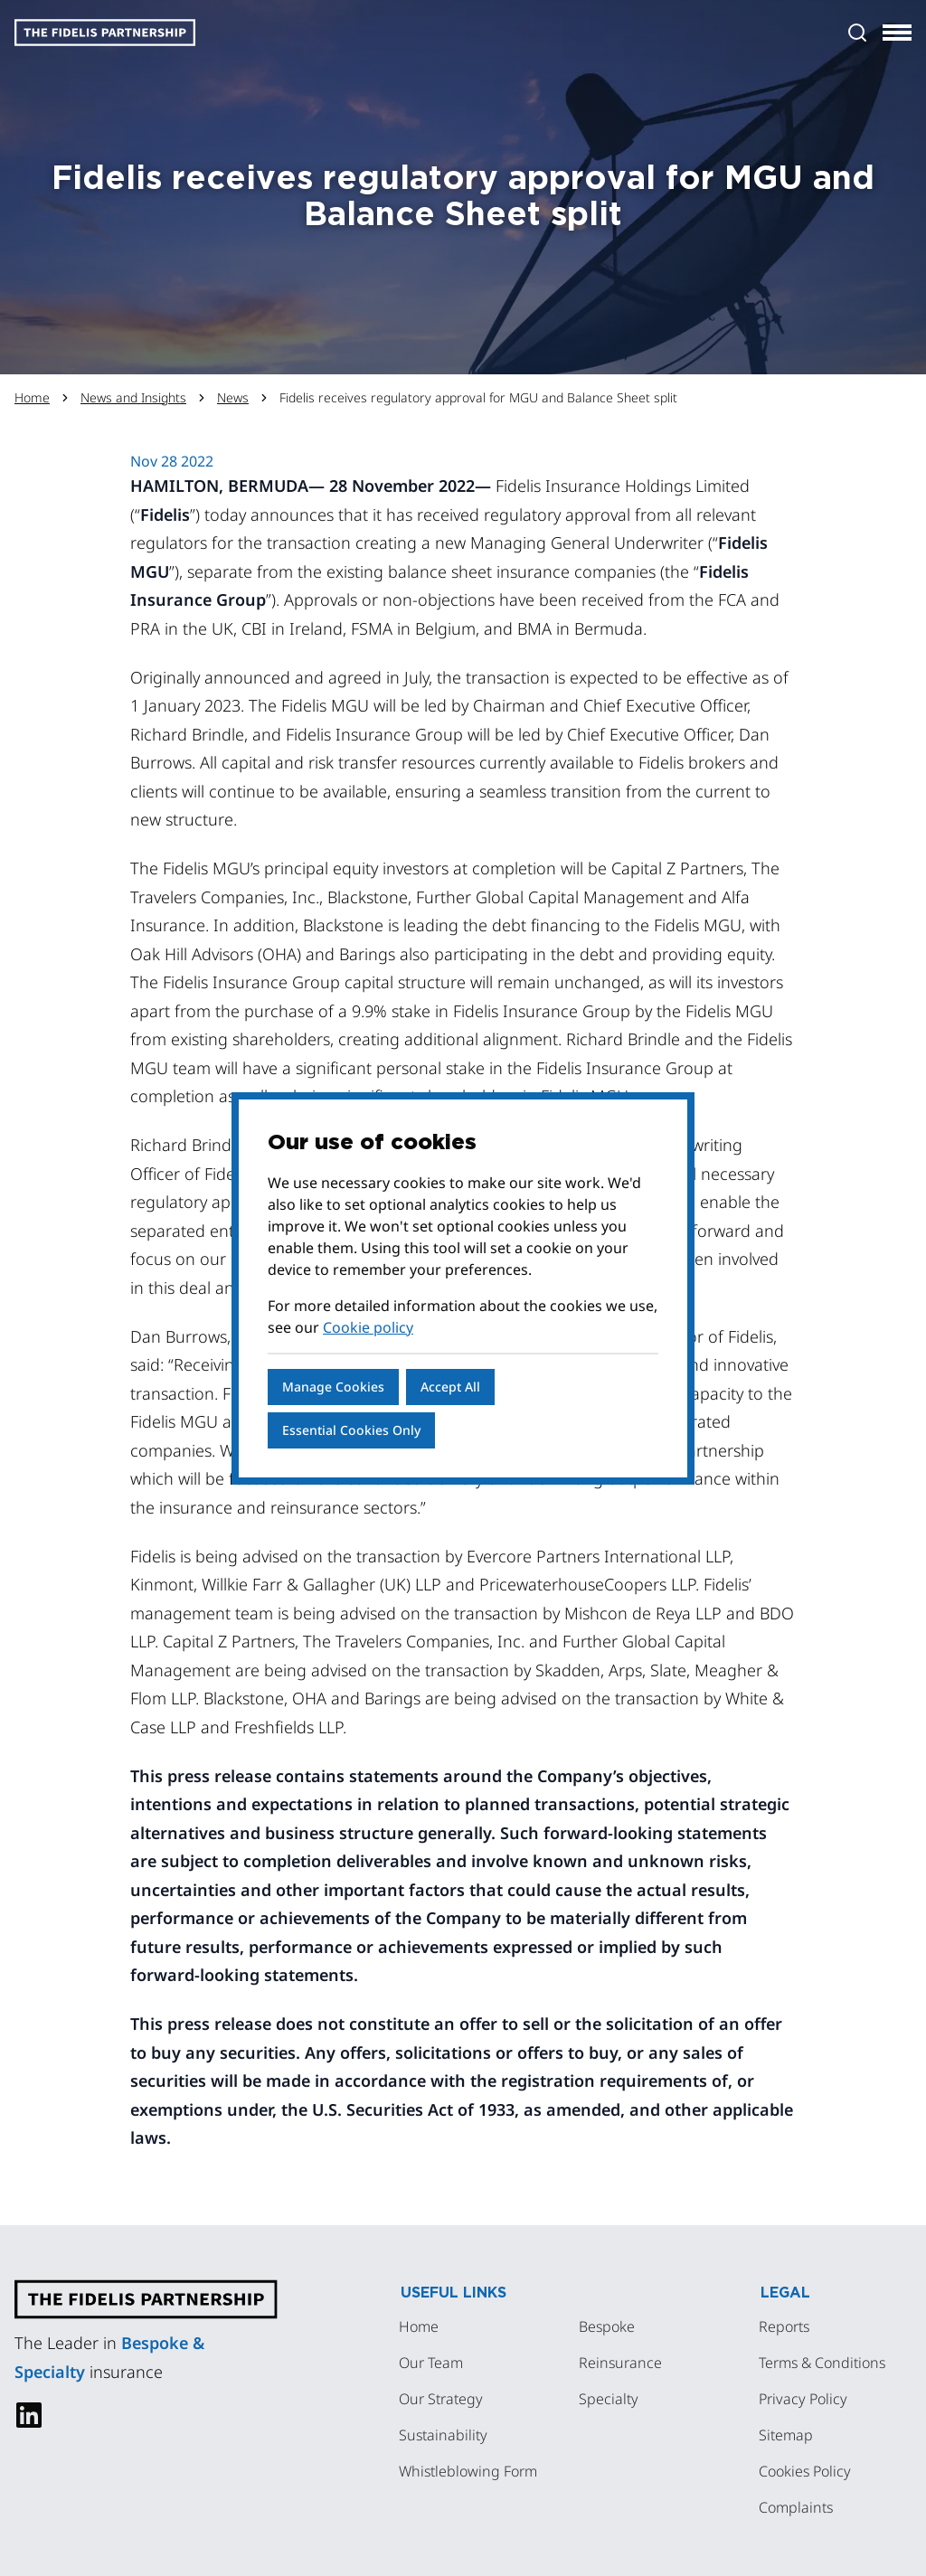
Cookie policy (368, 1327)
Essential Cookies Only (351, 1430)
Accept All (450, 1386)
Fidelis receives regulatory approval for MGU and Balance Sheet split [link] (478, 397)
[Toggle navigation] (897, 32)
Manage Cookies (333, 1386)
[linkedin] (28, 2415)
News (233, 397)
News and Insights (133, 397)
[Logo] (104, 32)
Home (32, 397)
